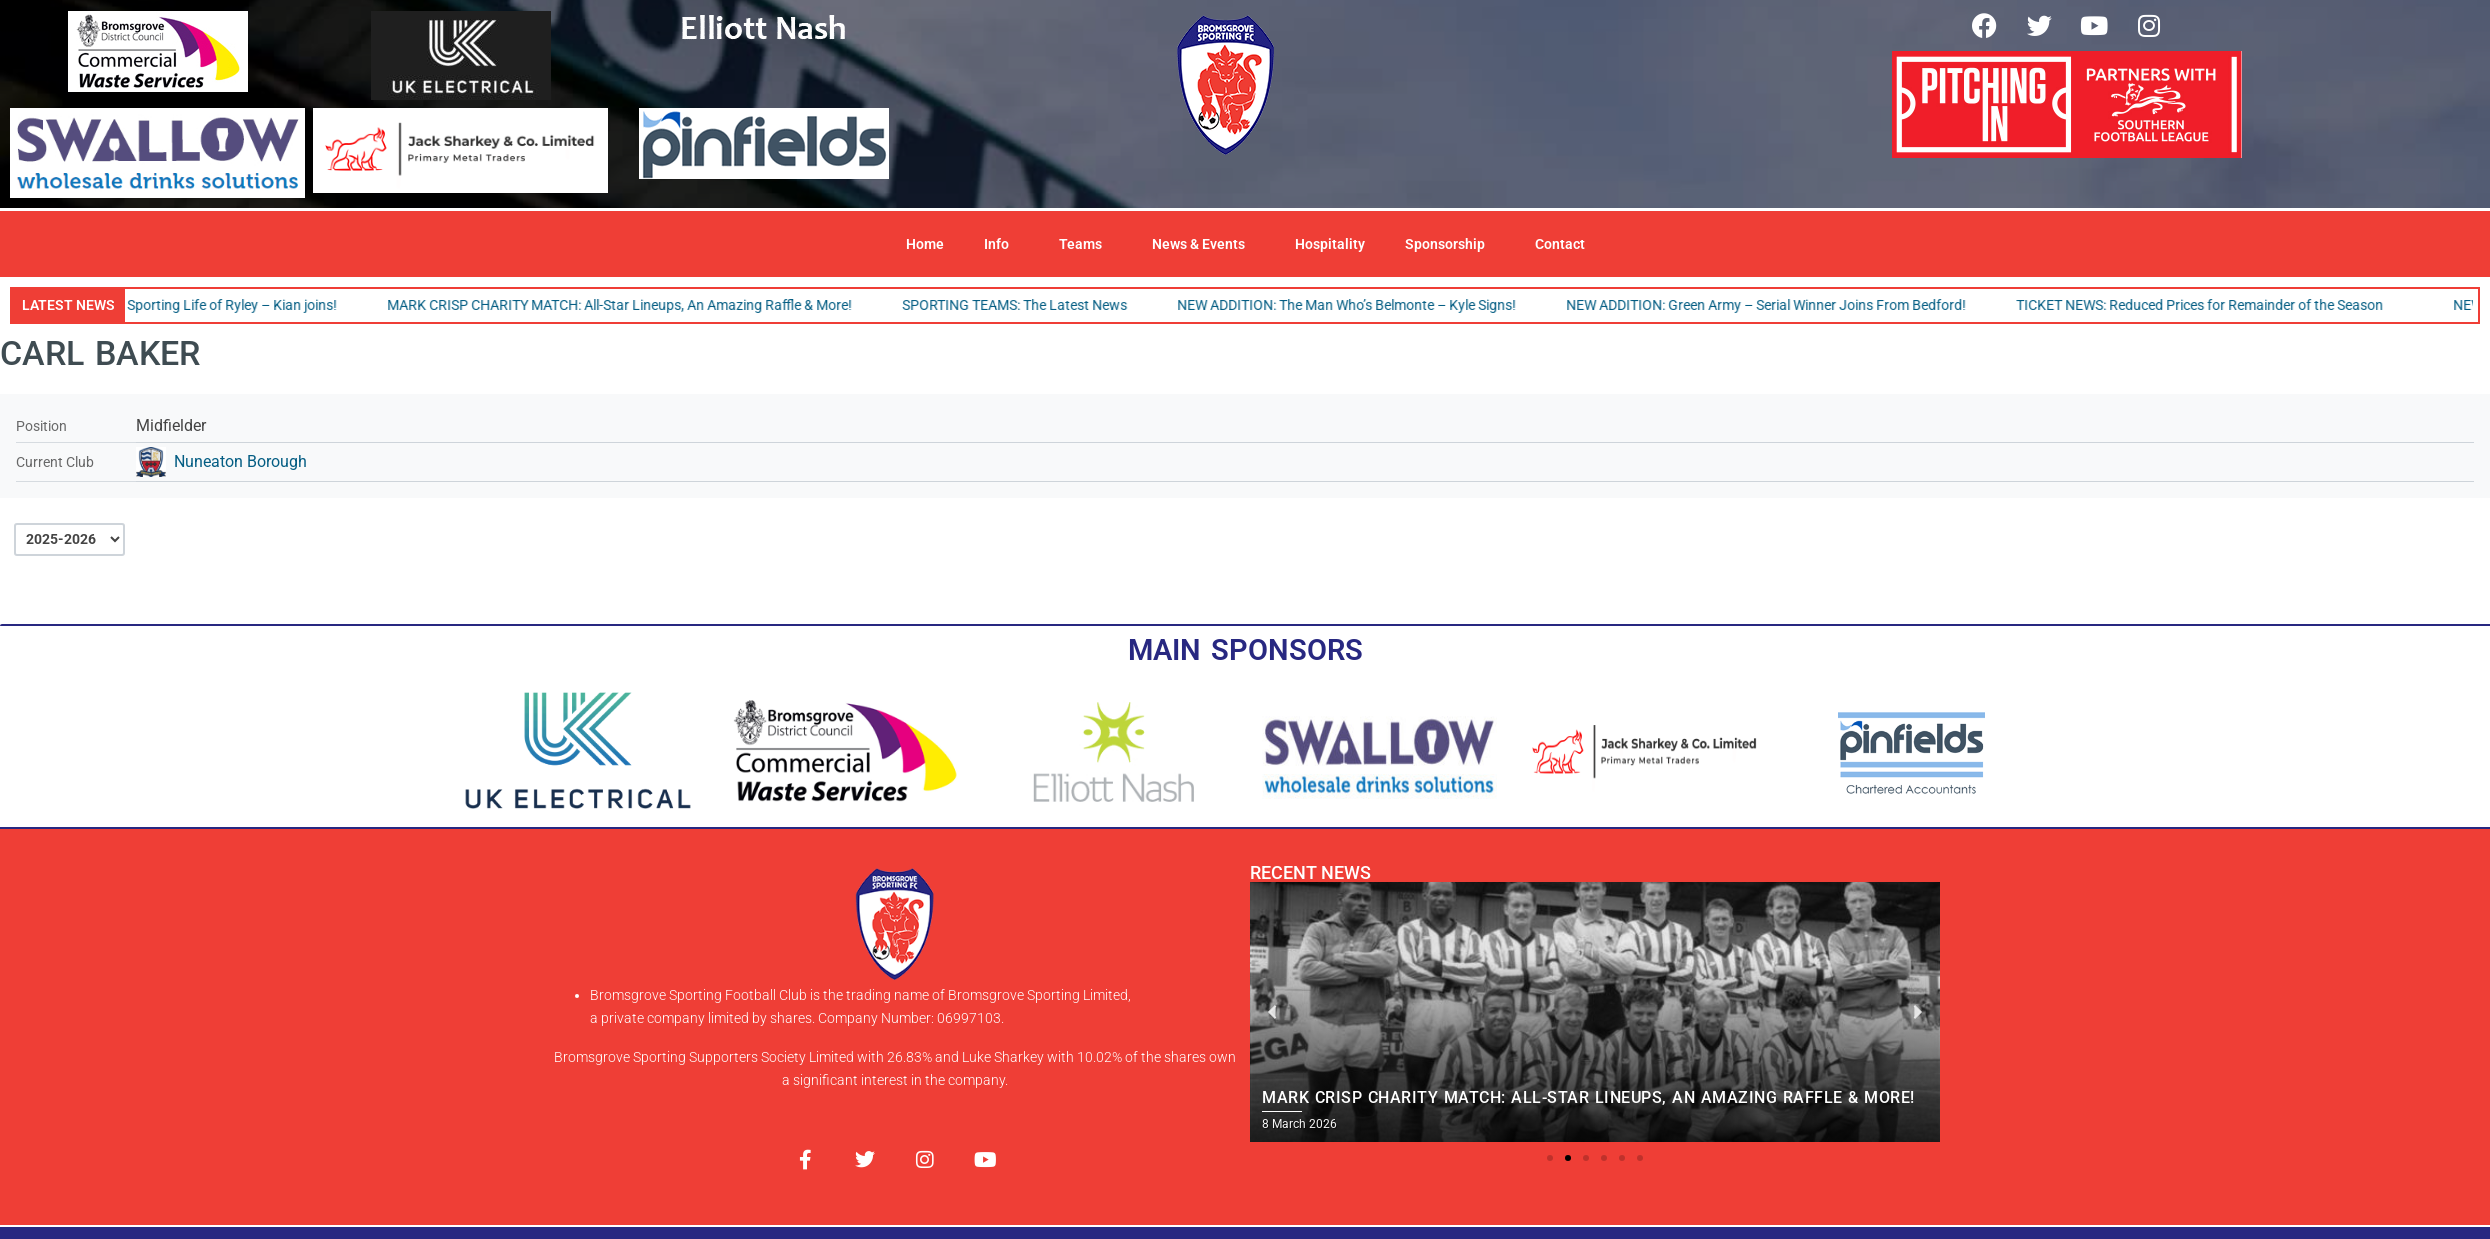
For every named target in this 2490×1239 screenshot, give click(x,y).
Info (1001, 244)
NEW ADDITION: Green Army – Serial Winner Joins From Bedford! (1777, 305)
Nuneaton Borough (240, 461)
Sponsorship (1450, 244)
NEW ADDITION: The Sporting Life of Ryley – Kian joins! (179, 305)
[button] (1550, 1158)
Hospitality (1330, 244)
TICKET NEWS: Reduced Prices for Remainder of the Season (2210, 305)
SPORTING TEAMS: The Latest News (1025, 305)
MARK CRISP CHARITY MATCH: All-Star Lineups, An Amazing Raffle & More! (630, 305)
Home (925, 244)
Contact (1560, 244)
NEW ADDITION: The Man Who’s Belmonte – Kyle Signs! (1357, 305)
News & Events (1203, 244)
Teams (1085, 244)
